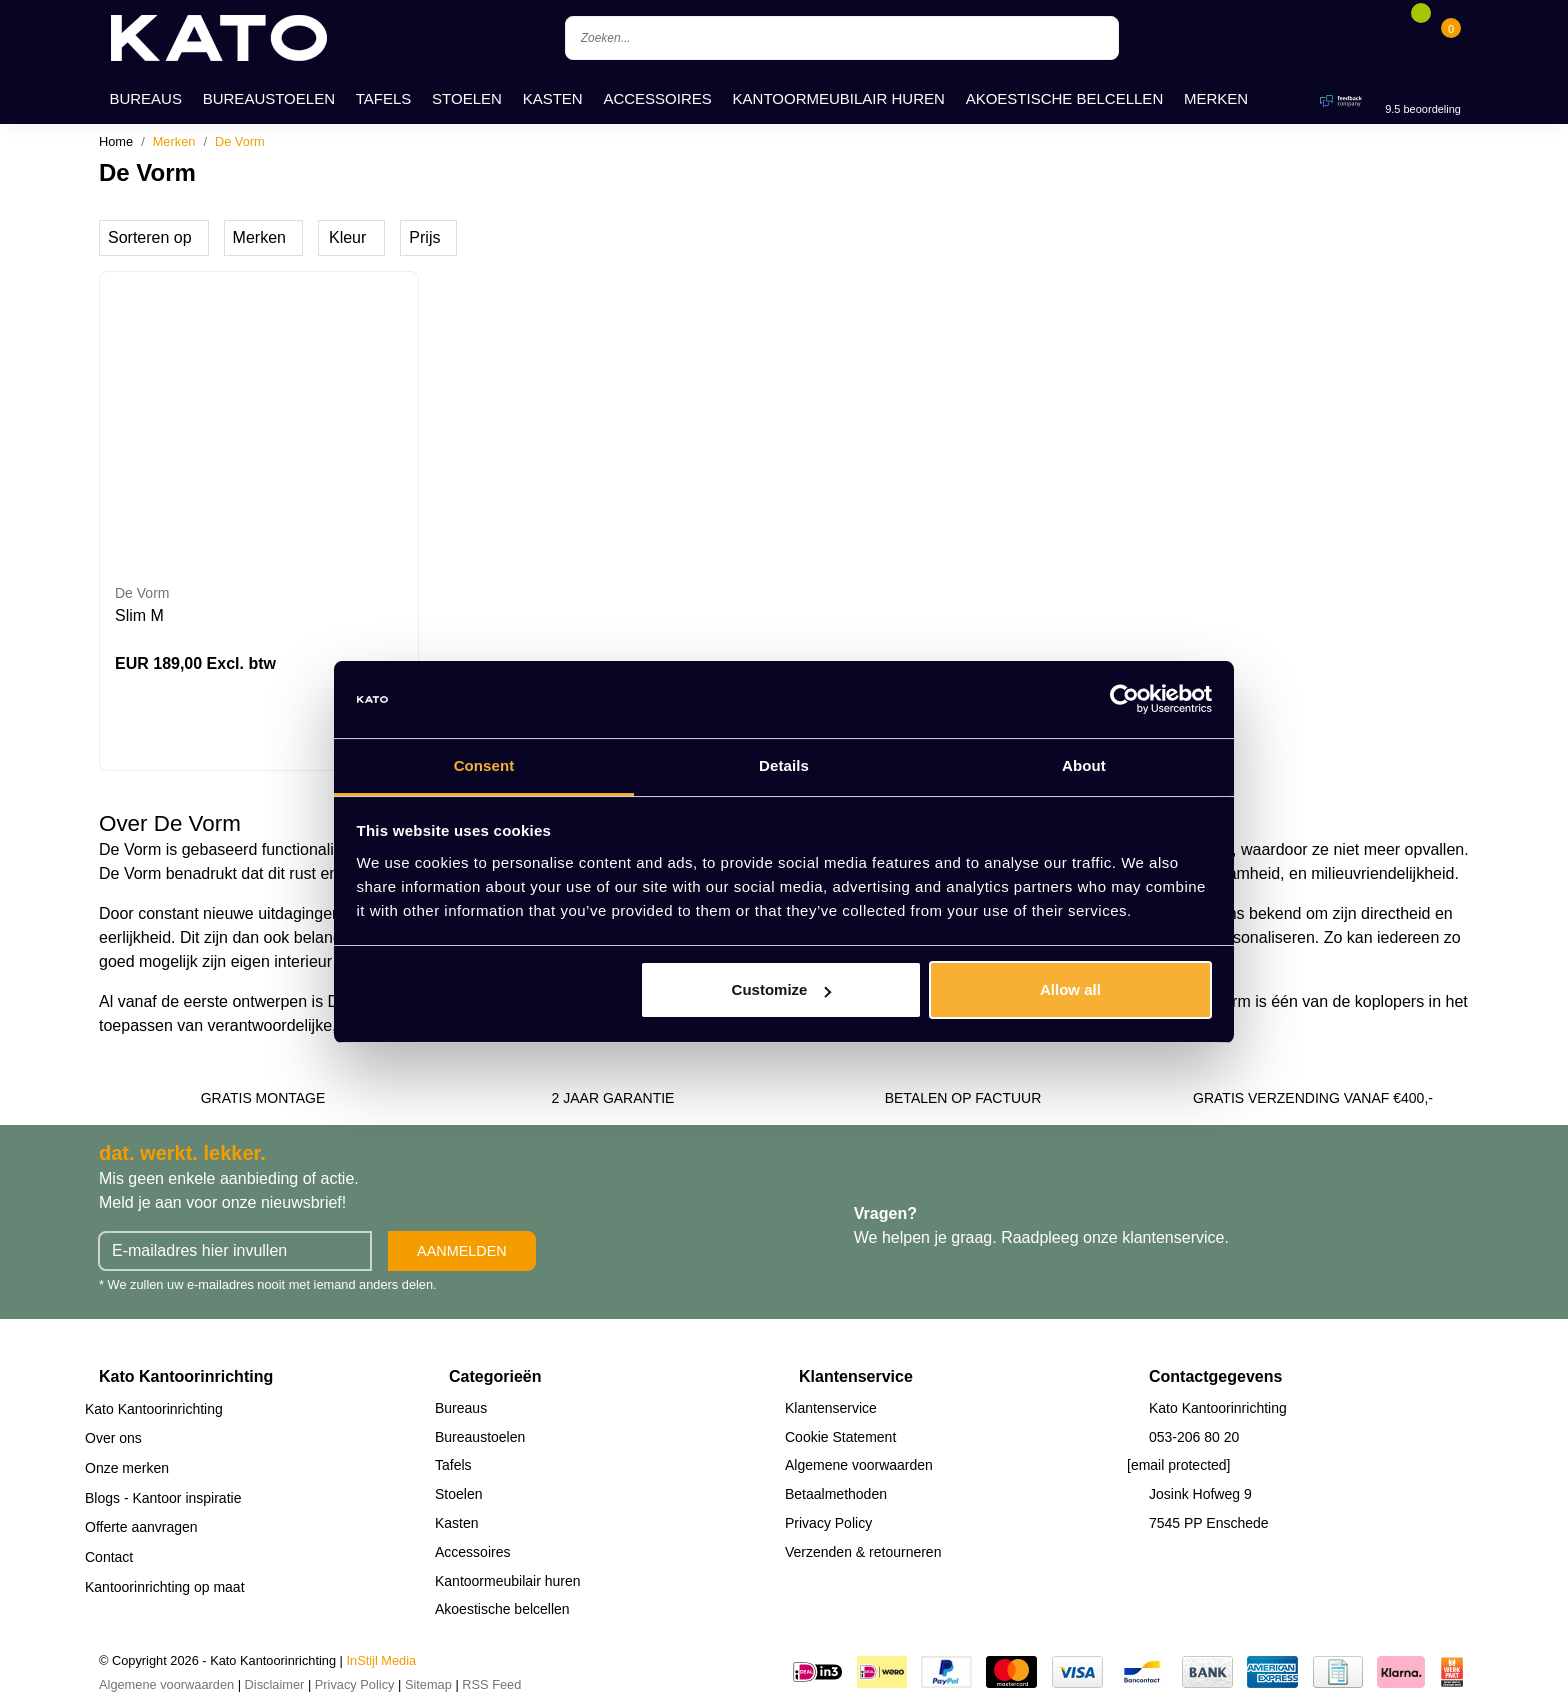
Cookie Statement (840, 1437)
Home (116, 141)
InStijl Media (382, 1660)
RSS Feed (491, 1684)
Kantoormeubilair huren (839, 98)
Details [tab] (784, 765)
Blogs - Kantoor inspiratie (163, 1498)
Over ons (113, 1438)
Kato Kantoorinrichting (154, 1409)
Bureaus (145, 98)
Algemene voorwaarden (859, 1465)
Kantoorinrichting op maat (165, 1587)
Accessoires (657, 98)
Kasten (553, 98)
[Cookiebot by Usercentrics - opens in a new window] (1124, 700)
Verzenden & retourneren (863, 1552)
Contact (109, 1557)
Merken (1216, 98)
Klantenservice (831, 1408)
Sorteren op (150, 237)
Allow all (1070, 989)
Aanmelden (462, 1251)
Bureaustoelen (269, 98)
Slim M (139, 615)
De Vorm (240, 141)
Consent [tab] (484, 765)
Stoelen (467, 98)
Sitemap (428, 1684)
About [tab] (1084, 765)
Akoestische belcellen (1065, 98)
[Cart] (1451, 38)
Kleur (347, 237)
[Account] (1390, 38)
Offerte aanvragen (141, 1527)
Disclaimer (275, 1684)
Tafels (384, 98)
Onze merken (127, 1468)
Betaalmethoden (836, 1494)
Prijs (424, 237)
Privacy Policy (828, 1523)
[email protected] (1179, 1465)
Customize (782, 989)
